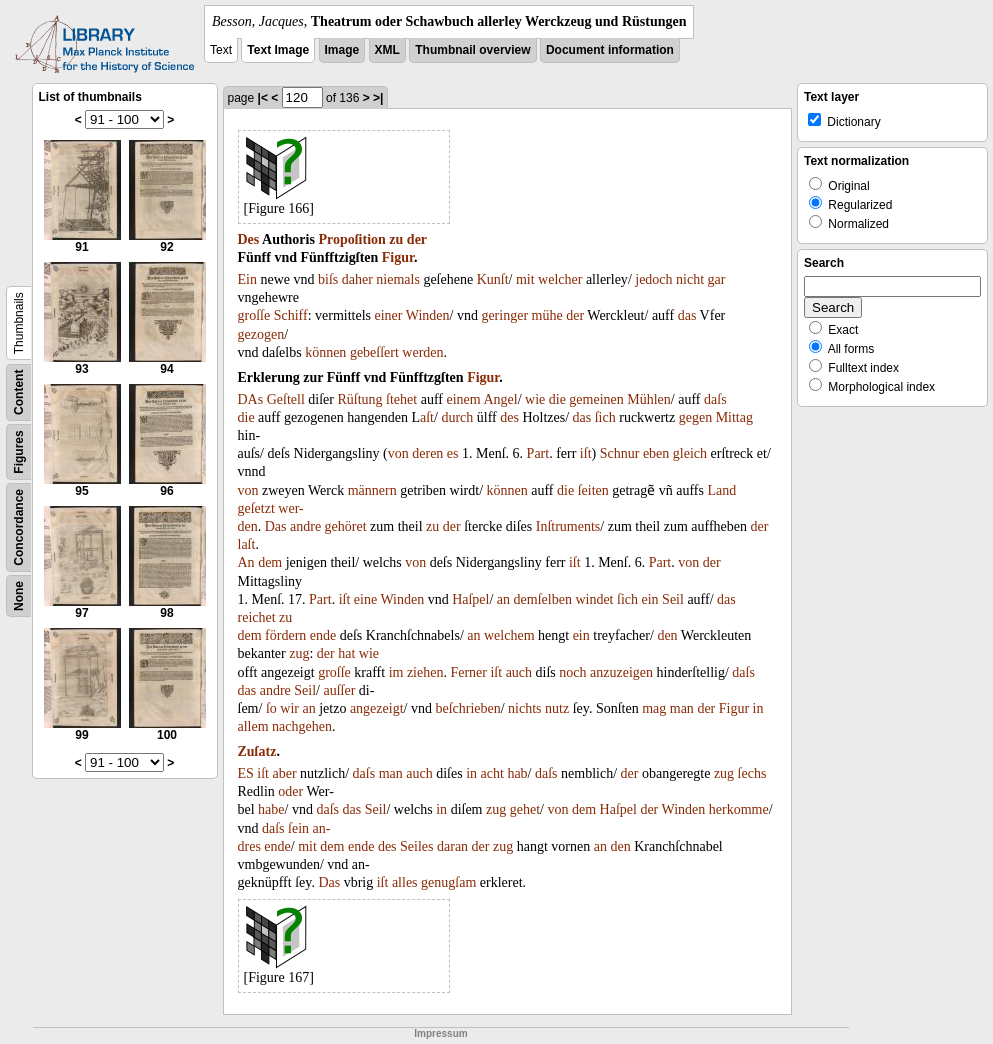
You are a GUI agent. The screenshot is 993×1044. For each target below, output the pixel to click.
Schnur (620, 453)
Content (19, 392)
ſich (605, 417)
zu (396, 239)
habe (271, 809)
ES (246, 773)
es (453, 453)
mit (525, 279)
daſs (715, 399)
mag (654, 708)
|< (263, 98)
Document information (610, 50)
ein (650, 599)
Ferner (468, 672)
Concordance (19, 527)
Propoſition (351, 239)
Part (538, 453)
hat (346, 653)
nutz (557, 708)
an (503, 599)
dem (270, 562)
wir (289, 708)
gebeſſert (374, 352)
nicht (690, 279)
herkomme (739, 809)
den (667, 635)
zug (299, 653)
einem (463, 399)
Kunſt (493, 279)
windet (594, 599)
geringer (504, 315)
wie (535, 399)
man (682, 708)
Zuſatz (257, 751)
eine (365, 599)
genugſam (448, 882)
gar (717, 279)
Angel (500, 399)
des (509, 417)
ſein (298, 828)
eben (656, 453)
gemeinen (596, 399)
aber (285, 773)
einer (389, 315)
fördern (285, 635)
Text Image (278, 50)
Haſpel (470, 599)
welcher (560, 279)
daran (452, 846)
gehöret (346, 526)
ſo (271, 708)
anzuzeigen (621, 672)
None (19, 596)
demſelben (543, 599)
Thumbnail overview (472, 50)
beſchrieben (467, 708)
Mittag (734, 417)
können (325, 352)
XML (387, 50)
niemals (398, 279)
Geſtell (286, 399)
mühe (547, 315)
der (417, 239)
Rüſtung (359, 399)
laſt (247, 544)
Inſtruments (568, 526)
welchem (509, 635)
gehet (525, 809)
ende (323, 635)
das (687, 315)
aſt (427, 417)
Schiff (291, 315)
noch (572, 672)
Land (721, 490)
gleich (690, 453)
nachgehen (302, 726)
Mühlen (649, 399)
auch (519, 672)
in (758, 708)
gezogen (261, 334)
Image (342, 50)
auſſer (339, 690)
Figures (19, 451)
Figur (398, 257)
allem (253, 726)
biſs (328, 279)
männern (372, 490)
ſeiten (593, 490)
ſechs (752, 773)
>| (378, 98)
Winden (428, 315)
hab (517, 773)
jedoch (653, 279)
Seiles (416, 846)
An (246, 562)
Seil (673, 599)
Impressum (440, 1033)
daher (357, 279)
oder (290, 791)
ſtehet (401, 399)
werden (422, 352)
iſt (586, 453)
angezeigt (377, 708)
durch (457, 417)
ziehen (425, 672)
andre (305, 526)
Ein (247, 279)
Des (249, 239)
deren (427, 453)
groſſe (254, 315)
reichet (257, 617)
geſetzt (256, 508)
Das (276, 526)
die (557, 399)
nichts (524, 708)
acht (492, 773)
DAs (251, 399)
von (398, 453)
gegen (695, 417)
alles (405, 882)
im (396, 672)
